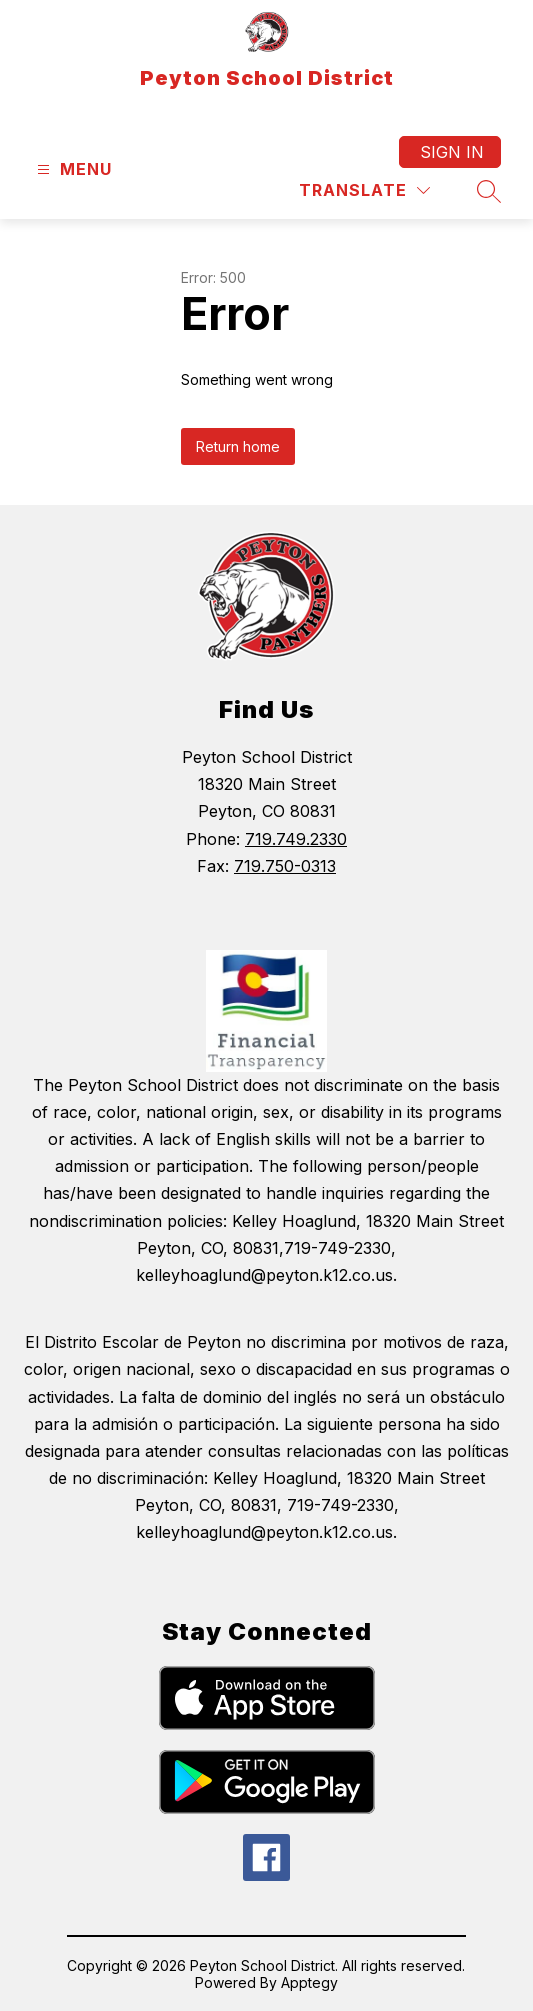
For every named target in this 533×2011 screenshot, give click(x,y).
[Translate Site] (364, 190)
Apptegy (309, 1982)
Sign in (452, 152)
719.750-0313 (285, 866)
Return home (238, 446)
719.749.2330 (296, 839)
